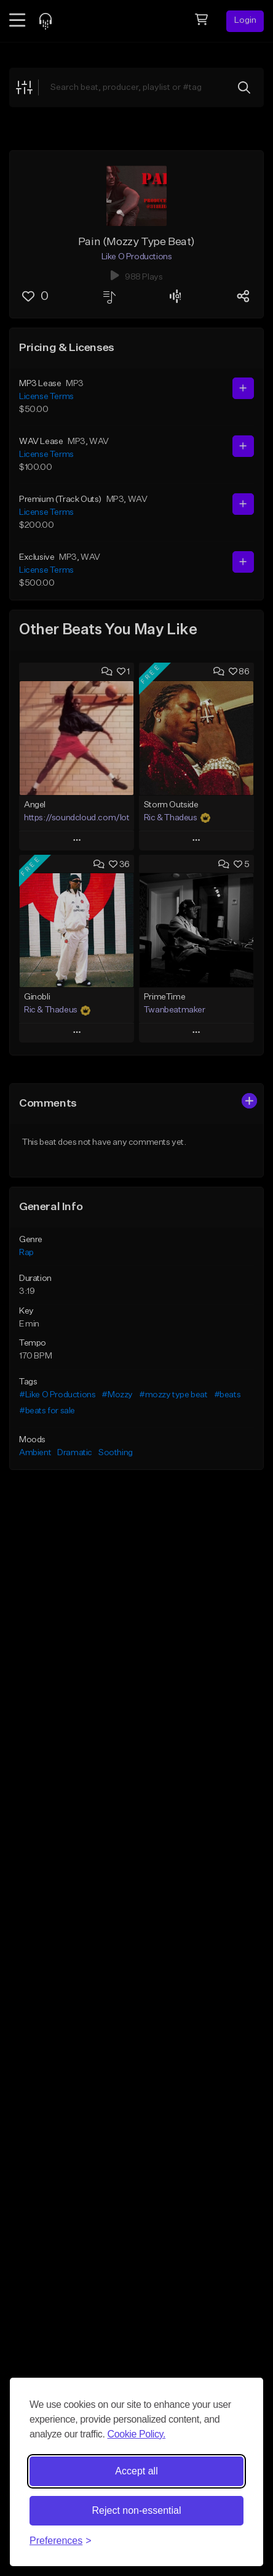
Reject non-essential (136, 2510)
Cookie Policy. (136, 2434)
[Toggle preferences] (61, 2540)
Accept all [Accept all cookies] (136, 2471)
